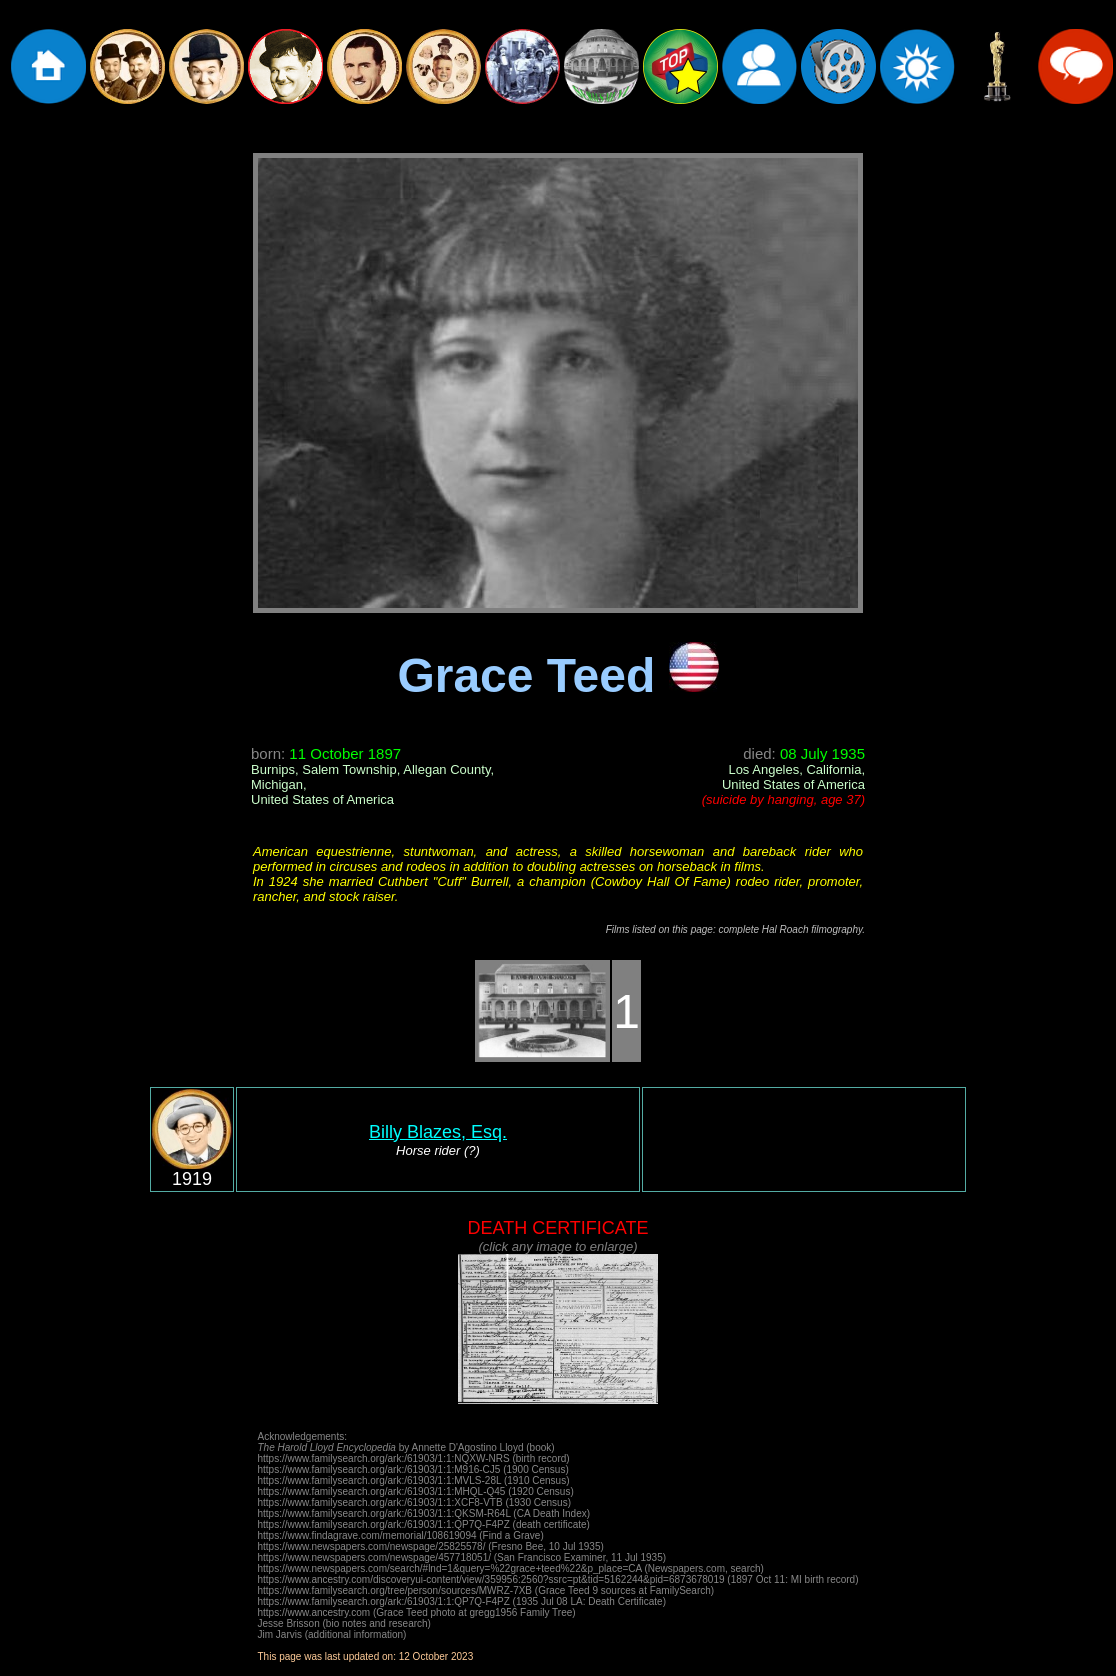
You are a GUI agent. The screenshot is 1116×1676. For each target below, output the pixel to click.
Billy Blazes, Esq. (438, 1132)
